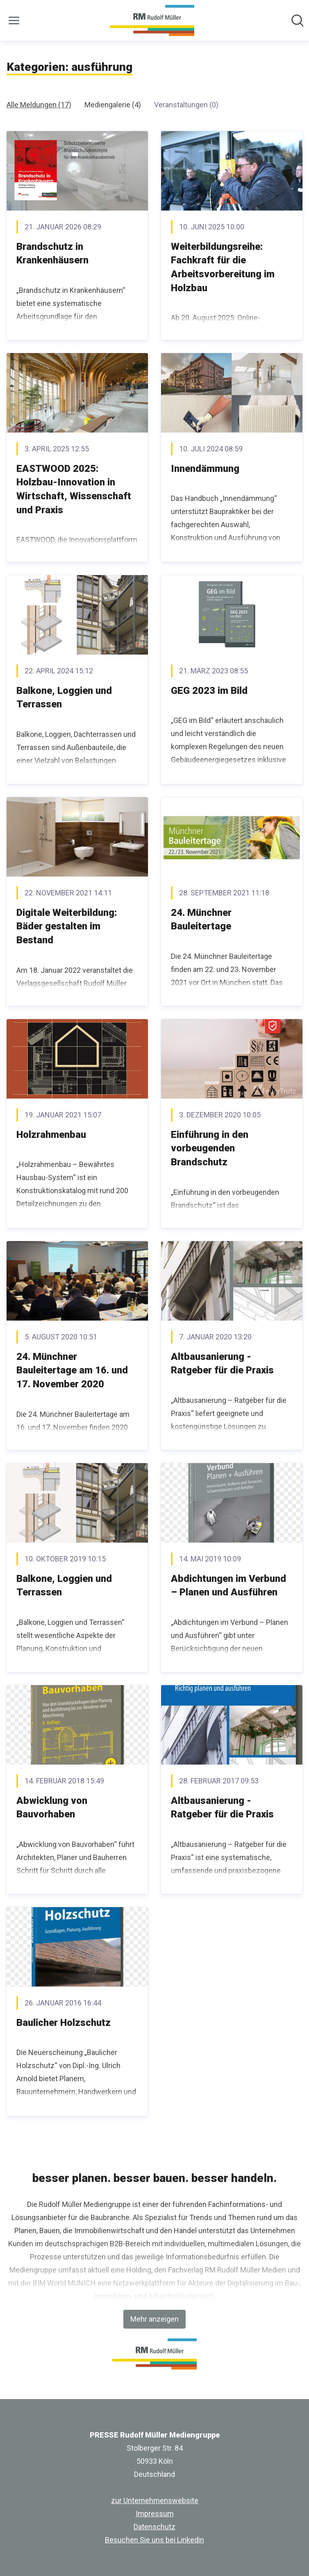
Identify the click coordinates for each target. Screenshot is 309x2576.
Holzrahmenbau (51, 1134)
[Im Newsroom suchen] (297, 20)
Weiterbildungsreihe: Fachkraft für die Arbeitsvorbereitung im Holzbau (223, 267)
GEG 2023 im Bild (209, 690)
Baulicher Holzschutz (63, 2022)
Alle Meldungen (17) (39, 104)
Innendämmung (205, 468)
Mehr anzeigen (154, 2319)
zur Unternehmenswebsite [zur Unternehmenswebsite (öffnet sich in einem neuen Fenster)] (154, 2500)
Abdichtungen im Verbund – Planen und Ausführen (228, 1585)
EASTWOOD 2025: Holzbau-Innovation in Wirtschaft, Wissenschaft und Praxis (73, 489)
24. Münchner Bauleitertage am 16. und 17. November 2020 (72, 1370)
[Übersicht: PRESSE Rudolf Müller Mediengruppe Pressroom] (152, 20)
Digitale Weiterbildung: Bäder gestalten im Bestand (66, 926)
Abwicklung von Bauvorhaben (51, 1807)
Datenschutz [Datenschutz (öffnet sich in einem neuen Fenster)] (154, 2526)
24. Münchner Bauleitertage (201, 919)
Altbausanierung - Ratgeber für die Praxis (222, 1363)
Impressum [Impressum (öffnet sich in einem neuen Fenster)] (155, 2513)
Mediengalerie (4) (112, 104)
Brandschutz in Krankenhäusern (52, 253)
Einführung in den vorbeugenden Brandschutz (209, 1148)
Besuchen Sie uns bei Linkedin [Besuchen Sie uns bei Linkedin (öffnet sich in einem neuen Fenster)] (154, 2539)
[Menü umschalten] (14, 20)
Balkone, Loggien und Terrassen (64, 697)
